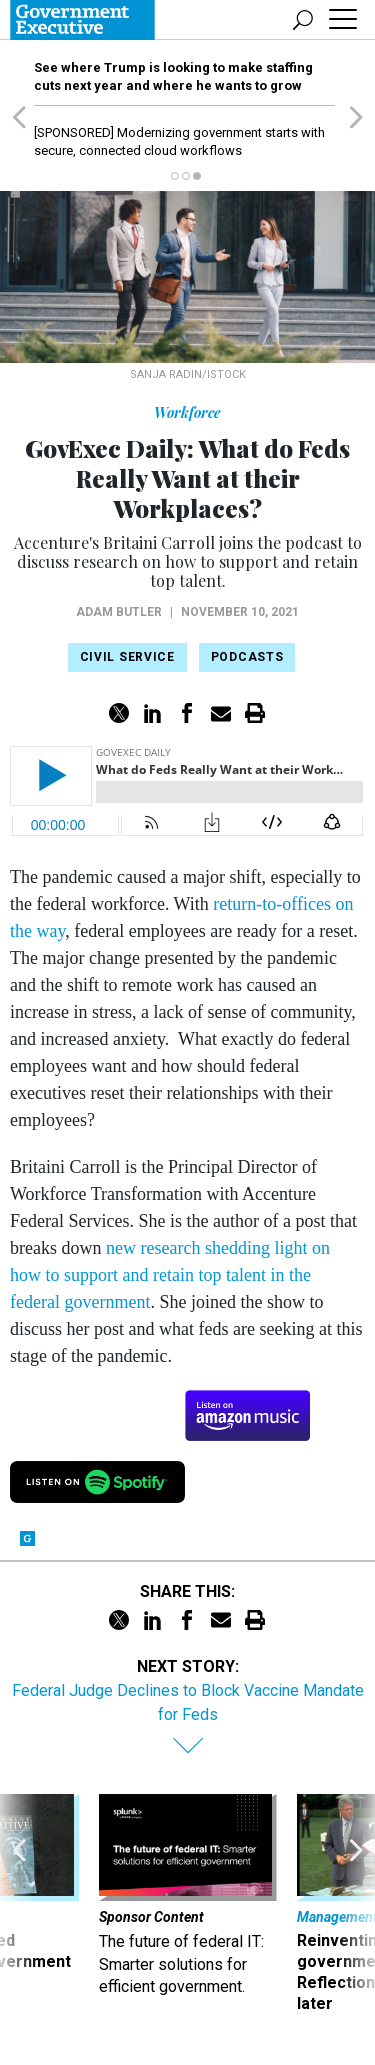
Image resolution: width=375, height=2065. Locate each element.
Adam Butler (119, 612)
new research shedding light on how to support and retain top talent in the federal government (170, 1275)
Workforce (187, 412)
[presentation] (19, 1904)
